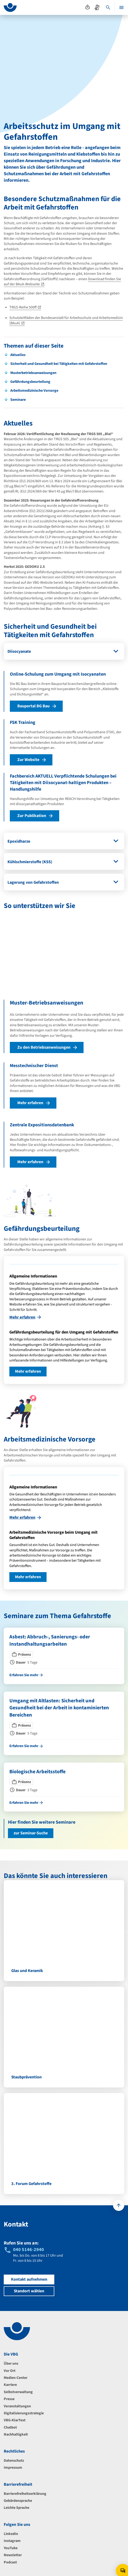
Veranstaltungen (17, 2406)
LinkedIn (11, 2533)
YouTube (11, 2548)
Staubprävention (26, 2077)
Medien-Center (15, 2377)
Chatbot (10, 2427)
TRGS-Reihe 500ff (23, 307)
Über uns (11, 2363)
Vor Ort (9, 2370)
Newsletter (13, 2555)
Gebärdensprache (18, 2500)
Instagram (12, 2541)
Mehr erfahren (25, 1317)
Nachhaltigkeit (16, 2434)
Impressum (13, 2467)
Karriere (10, 2385)
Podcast (10, 2562)
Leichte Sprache (16, 2507)
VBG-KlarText (15, 2420)
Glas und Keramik (27, 1971)
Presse (9, 2398)
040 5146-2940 (28, 2249)
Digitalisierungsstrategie (24, 2413)
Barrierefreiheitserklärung (25, 2493)
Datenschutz (14, 2460)
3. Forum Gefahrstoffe (31, 2184)
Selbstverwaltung (18, 2391)
